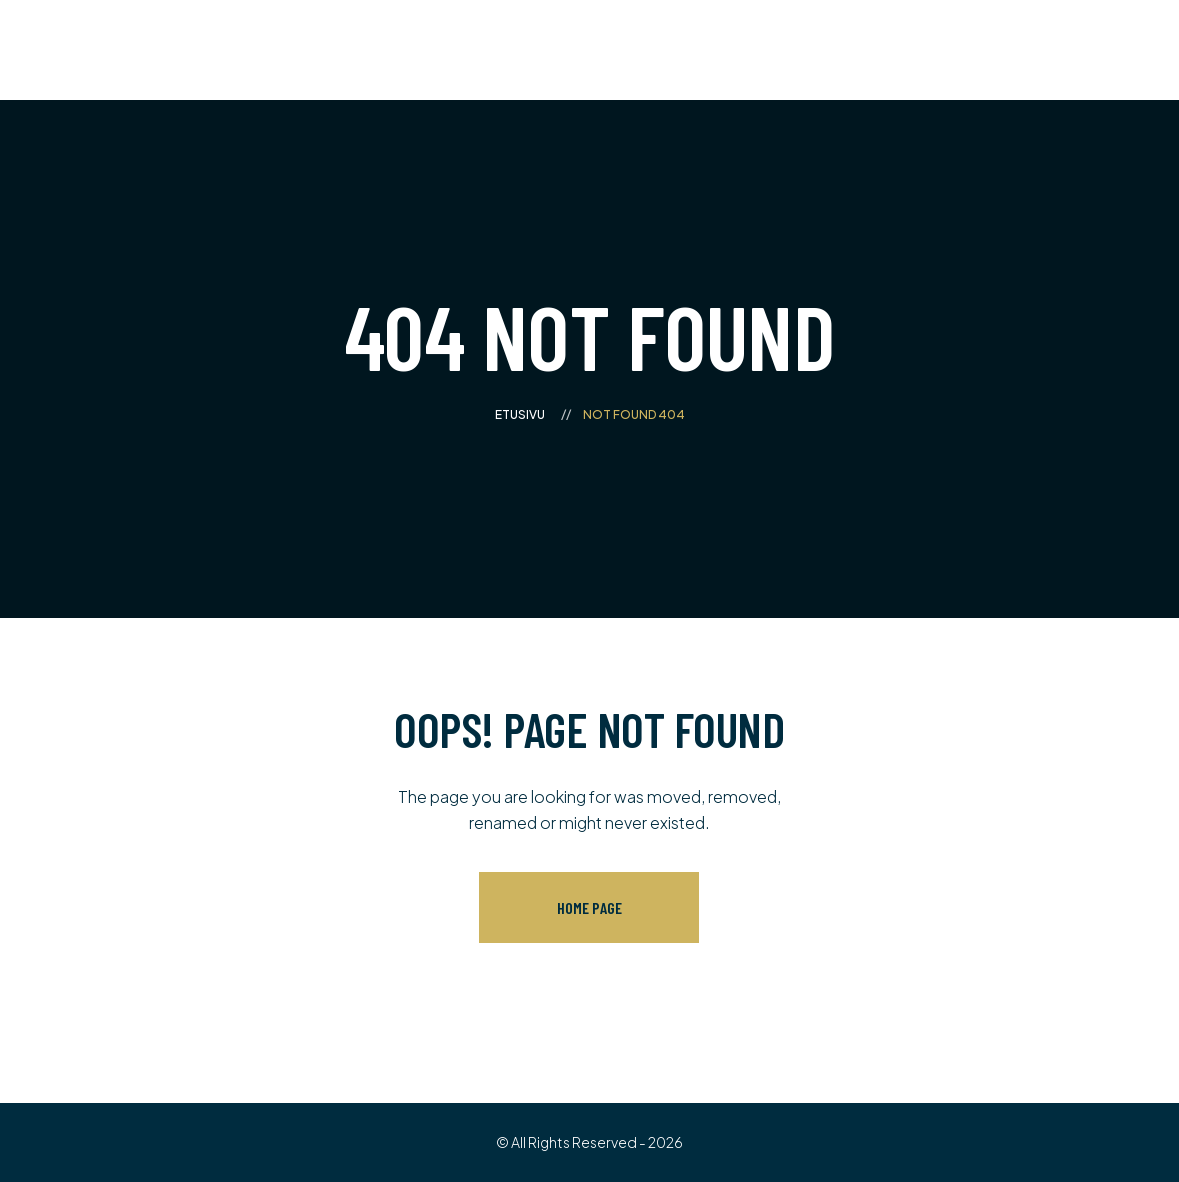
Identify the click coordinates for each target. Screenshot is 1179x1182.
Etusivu (520, 414)
